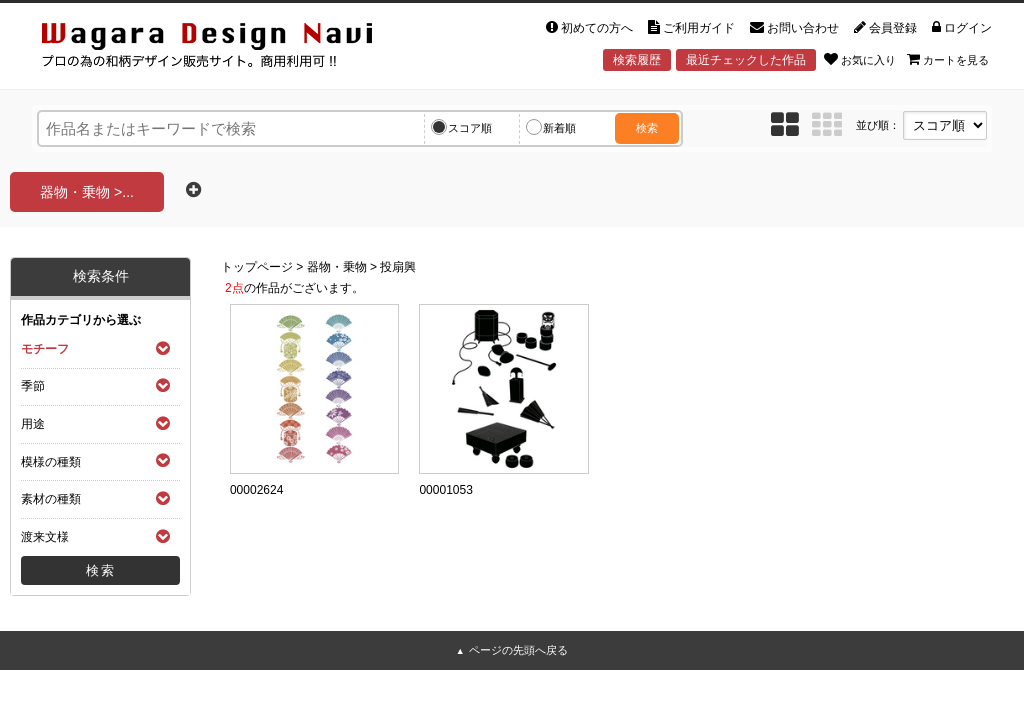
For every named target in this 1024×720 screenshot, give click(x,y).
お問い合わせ (794, 28)
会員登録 (885, 28)
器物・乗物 (337, 267)
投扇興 (398, 267)
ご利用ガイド (691, 28)
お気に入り (860, 59)
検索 (647, 128)
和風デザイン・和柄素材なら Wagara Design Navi (224, 48)
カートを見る (948, 59)
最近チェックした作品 (746, 60)
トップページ (257, 267)
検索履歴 (637, 60)
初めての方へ (589, 28)
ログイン (962, 28)
